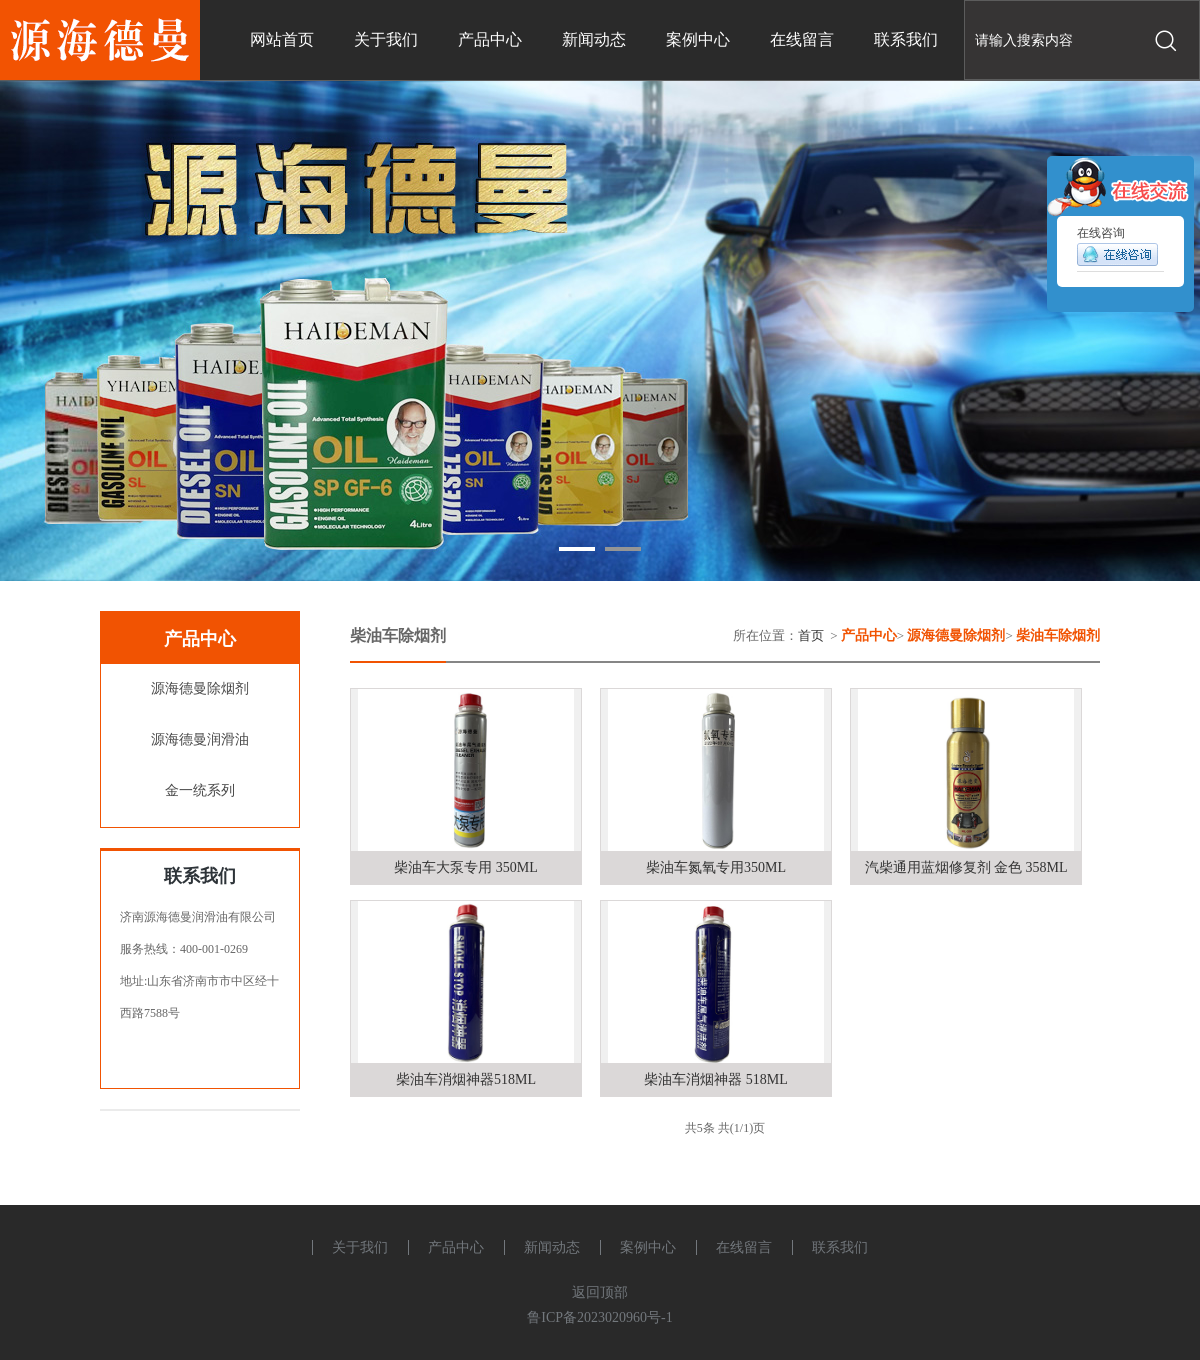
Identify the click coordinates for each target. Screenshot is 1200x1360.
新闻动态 (552, 1247)
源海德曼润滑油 (200, 739)
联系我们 (840, 1247)
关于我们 (360, 1247)
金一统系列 (200, 790)
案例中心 (648, 1247)
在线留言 (744, 1247)
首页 (811, 635)
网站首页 (282, 39)
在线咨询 (1117, 250)
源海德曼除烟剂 (200, 688)
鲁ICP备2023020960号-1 (599, 1317)
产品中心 (456, 1247)
